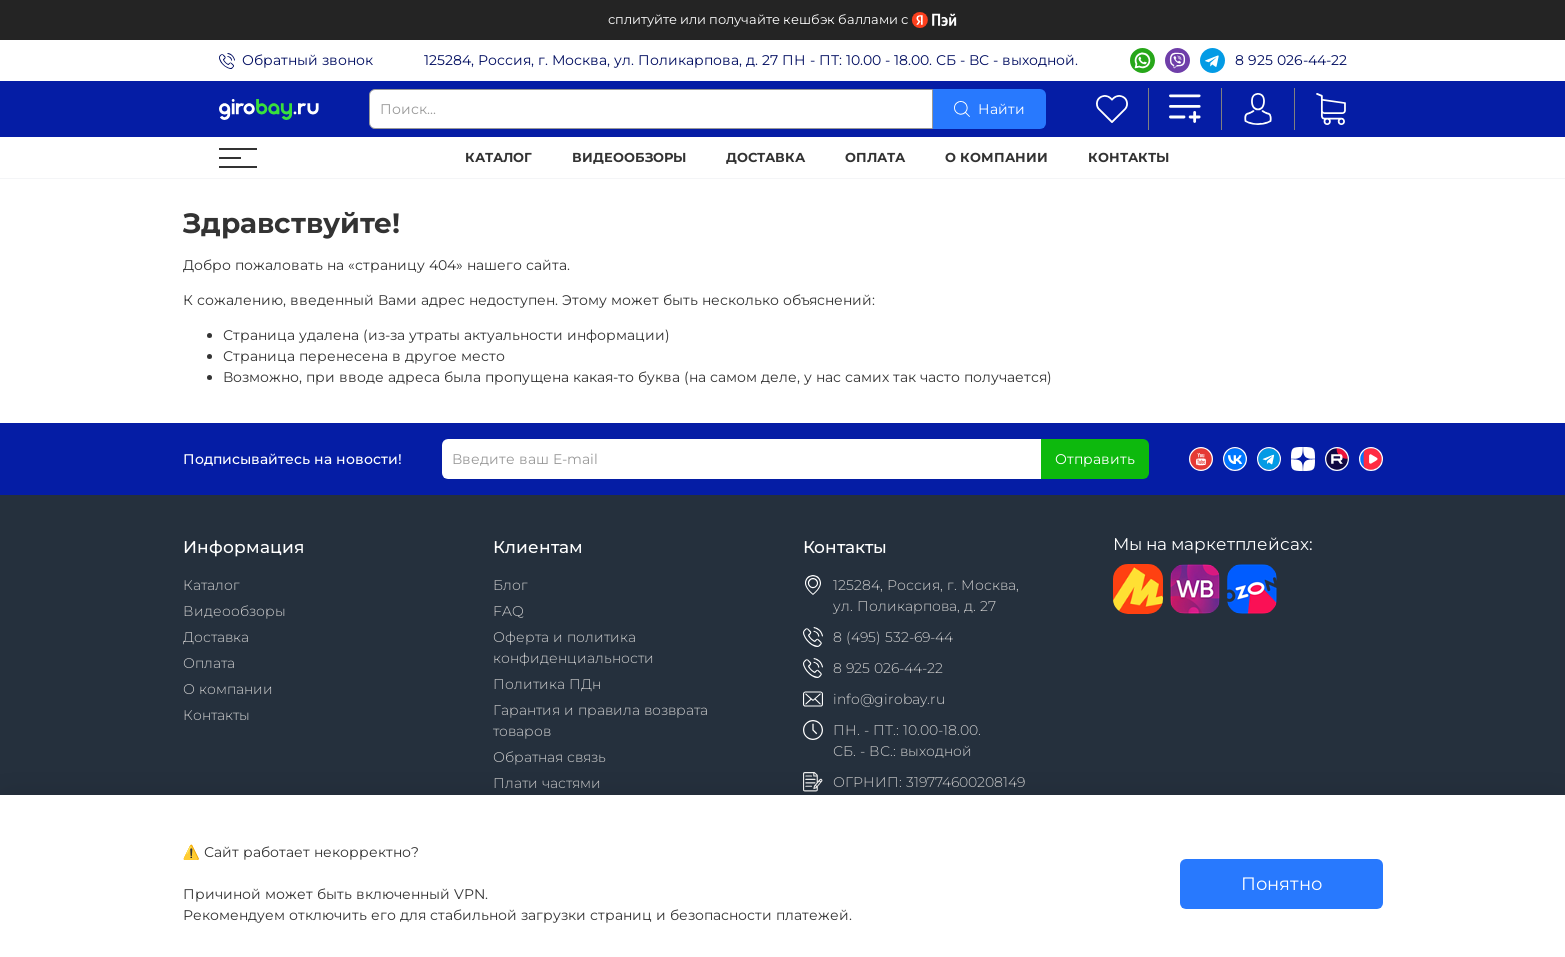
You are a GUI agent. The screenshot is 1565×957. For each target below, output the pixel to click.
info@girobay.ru (889, 699)
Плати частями (547, 783)
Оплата (875, 157)
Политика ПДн (547, 684)
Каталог (498, 157)
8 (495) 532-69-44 (893, 637)
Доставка (765, 157)
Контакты (1128, 157)
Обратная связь (549, 757)
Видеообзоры (629, 157)
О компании (996, 157)
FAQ (508, 611)
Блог (510, 585)
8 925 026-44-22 (1291, 60)
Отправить (1095, 459)
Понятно (1281, 883)
